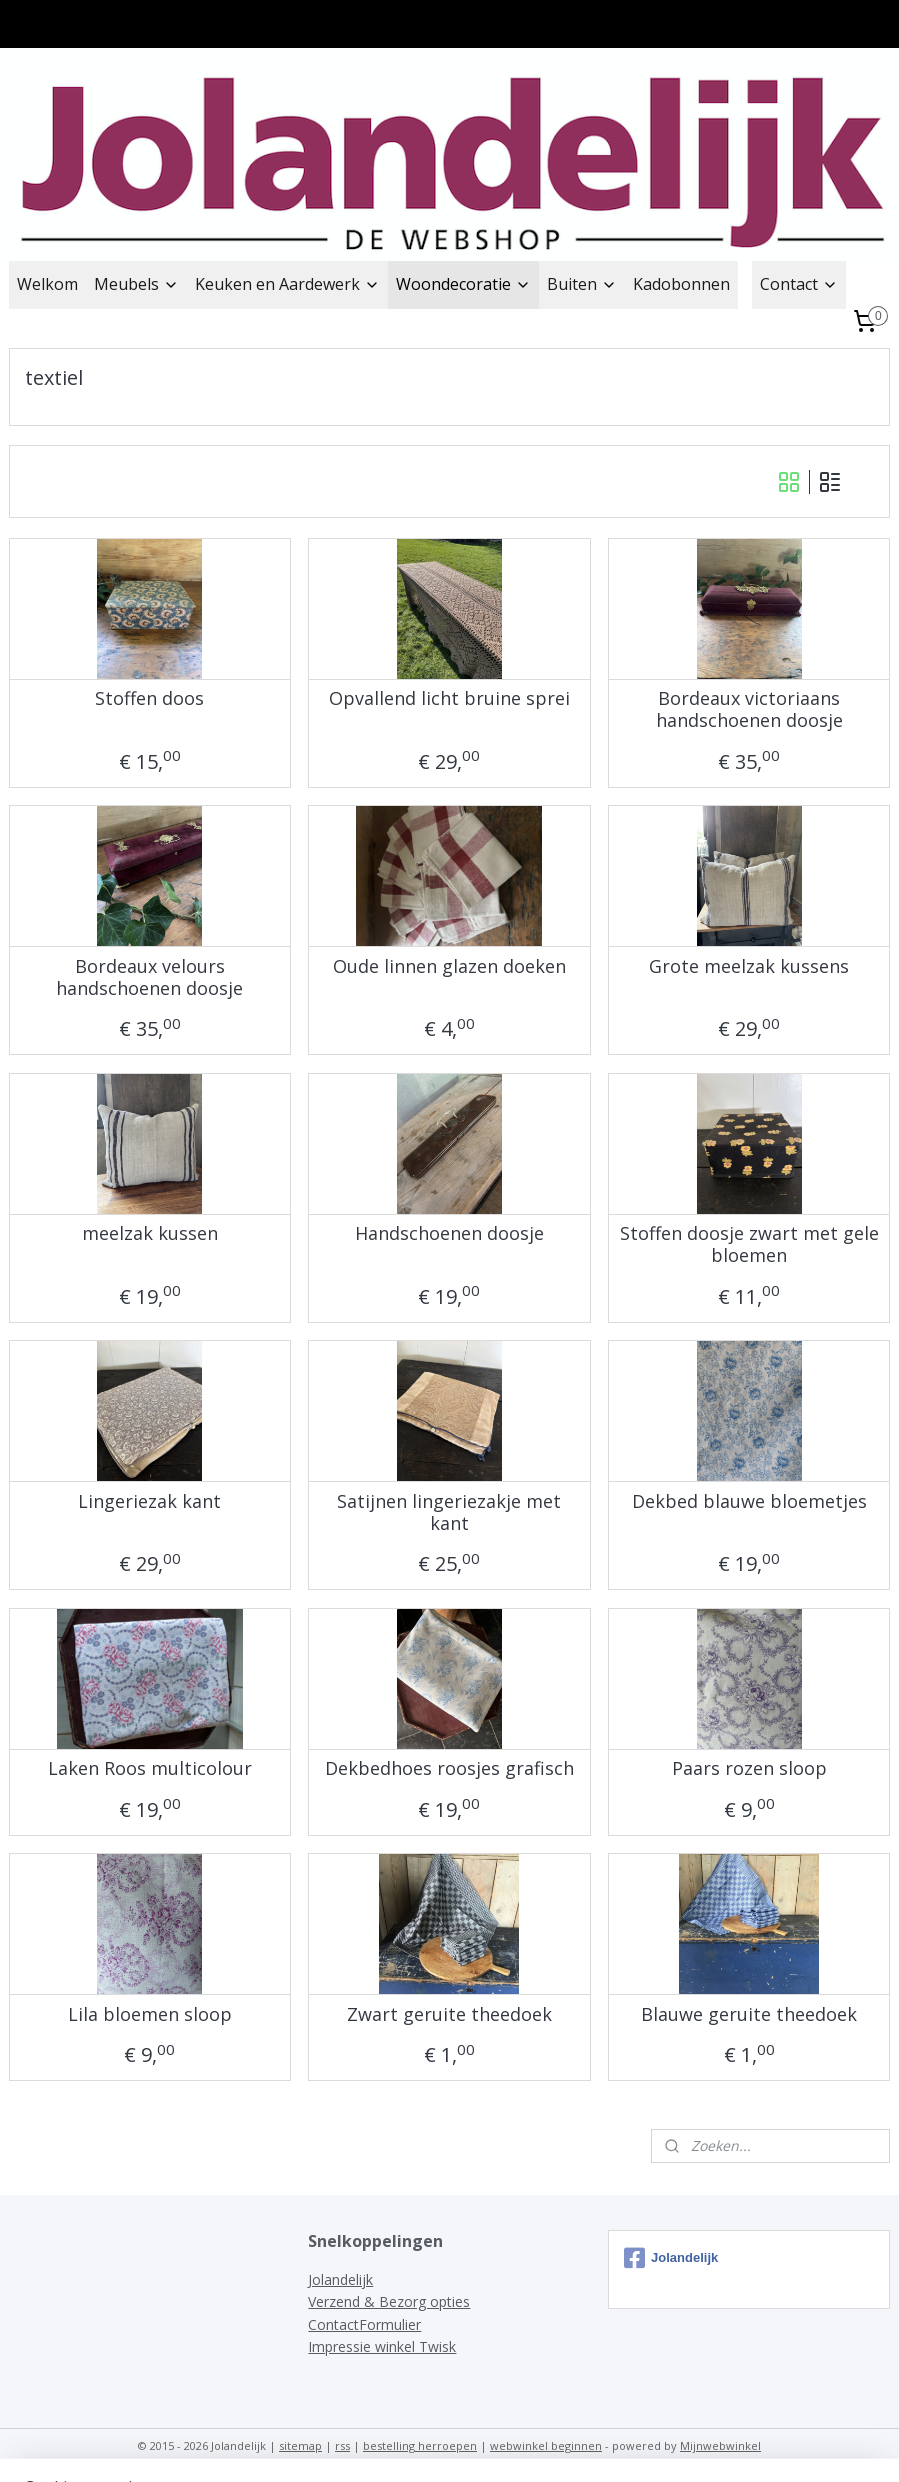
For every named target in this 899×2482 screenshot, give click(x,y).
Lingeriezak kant (149, 1502)
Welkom (47, 284)
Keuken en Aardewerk (287, 284)
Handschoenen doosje (449, 1234)
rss (342, 2445)
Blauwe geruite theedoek (749, 2015)
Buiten (582, 284)
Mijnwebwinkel (720, 2445)
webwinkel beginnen (546, 2445)
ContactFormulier (364, 2324)
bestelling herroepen (420, 2445)
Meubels (136, 284)
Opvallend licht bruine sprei (449, 699)
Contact (799, 284)
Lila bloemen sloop (150, 2015)
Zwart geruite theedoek (449, 2015)
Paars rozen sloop (749, 1769)
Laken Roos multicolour (150, 1769)
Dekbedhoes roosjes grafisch (449, 1769)
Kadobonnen (681, 284)
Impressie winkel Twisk (382, 2346)
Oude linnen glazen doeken (449, 967)
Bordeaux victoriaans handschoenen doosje (749, 709)
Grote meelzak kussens (749, 967)
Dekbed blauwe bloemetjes (749, 1502)
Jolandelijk (340, 2279)
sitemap (300, 2445)
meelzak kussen (150, 1234)
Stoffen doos (149, 699)
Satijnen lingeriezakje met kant (449, 1512)
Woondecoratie (463, 284)
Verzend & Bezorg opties (389, 2301)
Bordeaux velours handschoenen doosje (149, 977)
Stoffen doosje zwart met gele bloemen (749, 1244)
